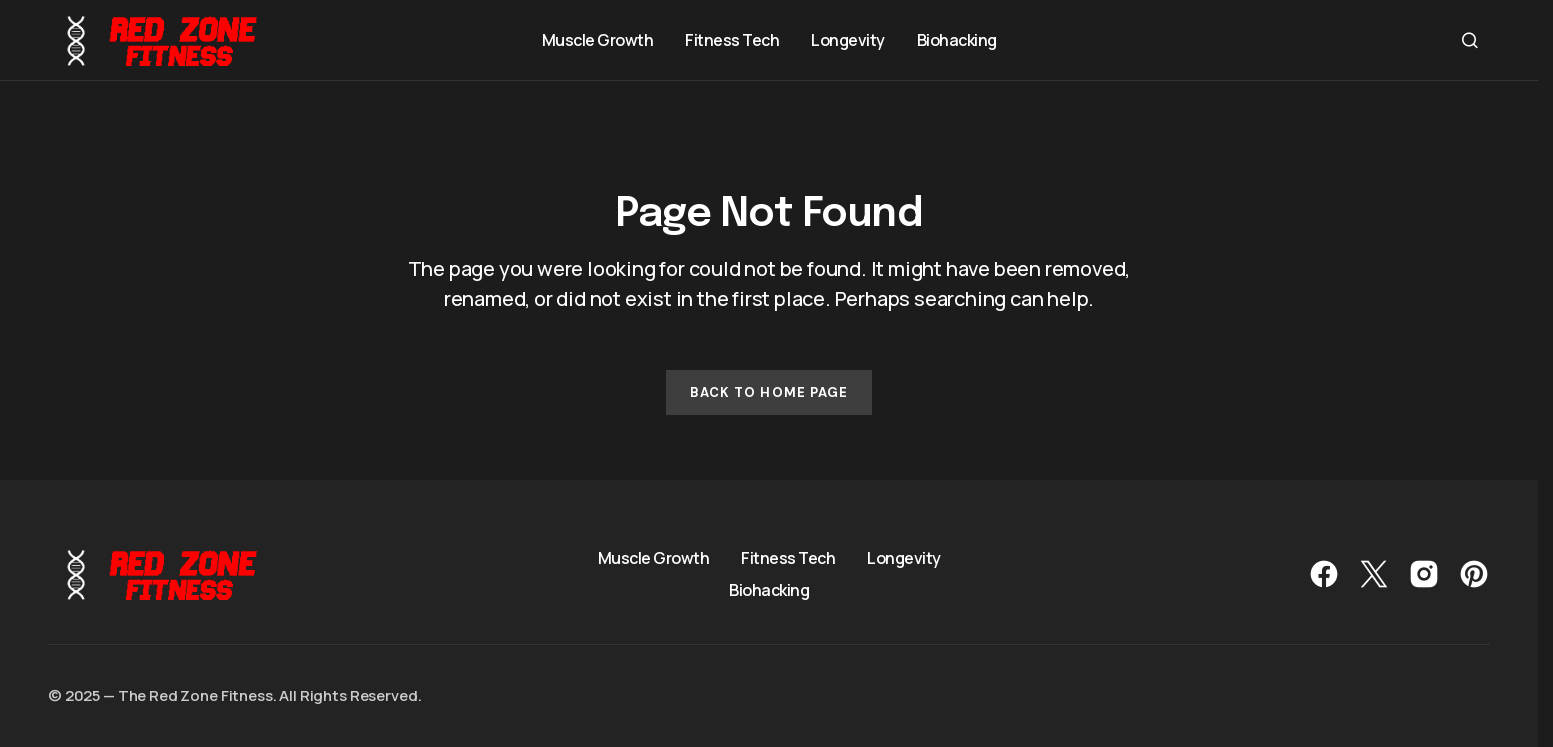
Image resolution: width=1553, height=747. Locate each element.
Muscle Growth (654, 558)
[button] (1470, 40)
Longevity (904, 558)
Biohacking (769, 590)
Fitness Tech (788, 558)
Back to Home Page (769, 392)
